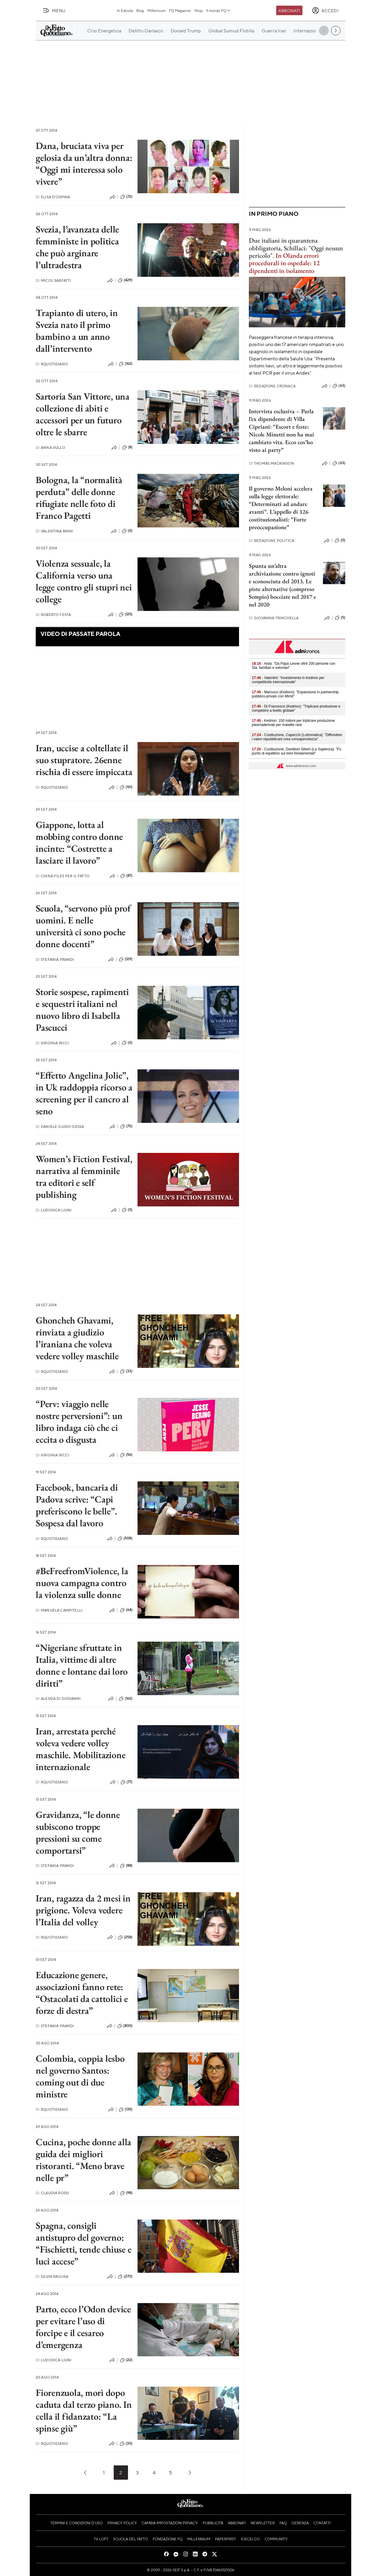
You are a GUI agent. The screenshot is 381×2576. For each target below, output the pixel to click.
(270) (125, 2276)
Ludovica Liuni (53, 1210)
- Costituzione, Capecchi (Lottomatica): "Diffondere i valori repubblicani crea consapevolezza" (297, 737)
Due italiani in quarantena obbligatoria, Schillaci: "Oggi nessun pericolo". (296, 248)
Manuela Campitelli (59, 1610)
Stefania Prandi (55, 959)
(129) (126, 959)
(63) (338, 386)
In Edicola (125, 10)
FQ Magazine (180, 10)
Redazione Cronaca (272, 386)
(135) (126, 2109)
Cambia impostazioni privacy (170, 2522)
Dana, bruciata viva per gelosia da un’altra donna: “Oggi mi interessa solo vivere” (84, 163)
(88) (126, 1865)
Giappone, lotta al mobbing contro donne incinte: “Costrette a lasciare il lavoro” (79, 842)
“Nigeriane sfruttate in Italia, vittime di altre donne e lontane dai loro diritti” (82, 1665)
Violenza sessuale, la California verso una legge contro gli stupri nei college (84, 581)
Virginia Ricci (52, 1043)
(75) (126, 1126)
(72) (126, 196)
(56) (126, 1455)
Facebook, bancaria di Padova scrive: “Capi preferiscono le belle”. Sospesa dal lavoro (77, 1505)
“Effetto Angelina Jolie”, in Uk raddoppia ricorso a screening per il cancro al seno (84, 1093)
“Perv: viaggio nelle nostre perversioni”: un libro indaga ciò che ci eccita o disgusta (79, 1422)
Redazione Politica (271, 540)
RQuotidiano (52, 364)
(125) (126, 614)
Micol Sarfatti (53, 280)
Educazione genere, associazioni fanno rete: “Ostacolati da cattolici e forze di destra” (82, 1993)
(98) (126, 2193)
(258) (125, 1937)
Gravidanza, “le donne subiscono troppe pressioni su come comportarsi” (78, 1832)
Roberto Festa (53, 614)
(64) (126, 1610)
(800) (125, 2026)
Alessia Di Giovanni (58, 1698)
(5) (340, 617)
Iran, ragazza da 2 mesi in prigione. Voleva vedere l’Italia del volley (83, 1910)
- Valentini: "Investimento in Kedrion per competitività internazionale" (288, 680)
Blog (140, 10)
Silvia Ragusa (52, 2276)
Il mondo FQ (218, 10)
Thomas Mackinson (271, 463)
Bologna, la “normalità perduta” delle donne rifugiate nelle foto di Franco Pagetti (79, 498)
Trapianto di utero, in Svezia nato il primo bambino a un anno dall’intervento (77, 331)
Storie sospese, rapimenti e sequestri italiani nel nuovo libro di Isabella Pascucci (82, 1010)
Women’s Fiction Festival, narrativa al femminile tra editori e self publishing (84, 1177)
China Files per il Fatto (62, 876)
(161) (126, 787)
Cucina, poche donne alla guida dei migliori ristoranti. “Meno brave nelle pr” (83, 2160)
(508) (125, 1538)
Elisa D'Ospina (53, 197)
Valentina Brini (54, 531)
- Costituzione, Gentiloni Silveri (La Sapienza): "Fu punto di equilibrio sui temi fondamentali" (296, 751)
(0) (127, 531)
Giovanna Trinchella (274, 618)
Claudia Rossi (52, 2193)
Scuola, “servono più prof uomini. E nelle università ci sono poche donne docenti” (83, 926)
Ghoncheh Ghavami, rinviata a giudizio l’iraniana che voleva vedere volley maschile (77, 1338)
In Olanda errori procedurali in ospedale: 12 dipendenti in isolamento (284, 263)
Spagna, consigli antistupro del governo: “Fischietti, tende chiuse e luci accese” (84, 2243)
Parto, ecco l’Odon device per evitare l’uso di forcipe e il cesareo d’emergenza (83, 2327)
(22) (126, 2360)
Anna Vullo (50, 447)
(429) (125, 280)
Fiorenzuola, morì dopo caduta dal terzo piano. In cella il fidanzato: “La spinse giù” (84, 2410)
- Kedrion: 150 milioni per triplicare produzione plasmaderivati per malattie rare (293, 723)
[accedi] (325, 10)
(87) (126, 875)
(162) (126, 364)
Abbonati (289, 10)
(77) (127, 1782)
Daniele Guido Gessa (60, 1126)
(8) (127, 447)
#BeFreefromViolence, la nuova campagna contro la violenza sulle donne (82, 1583)
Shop (198, 10)
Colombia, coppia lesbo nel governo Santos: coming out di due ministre (80, 2076)
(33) (126, 1371)
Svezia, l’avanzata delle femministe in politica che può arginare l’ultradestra (77, 247)
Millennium (156, 10)
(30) (126, 2443)
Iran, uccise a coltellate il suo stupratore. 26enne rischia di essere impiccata (84, 760)
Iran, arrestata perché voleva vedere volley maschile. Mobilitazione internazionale (80, 1749)
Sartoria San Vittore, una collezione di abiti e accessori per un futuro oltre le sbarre (82, 414)
